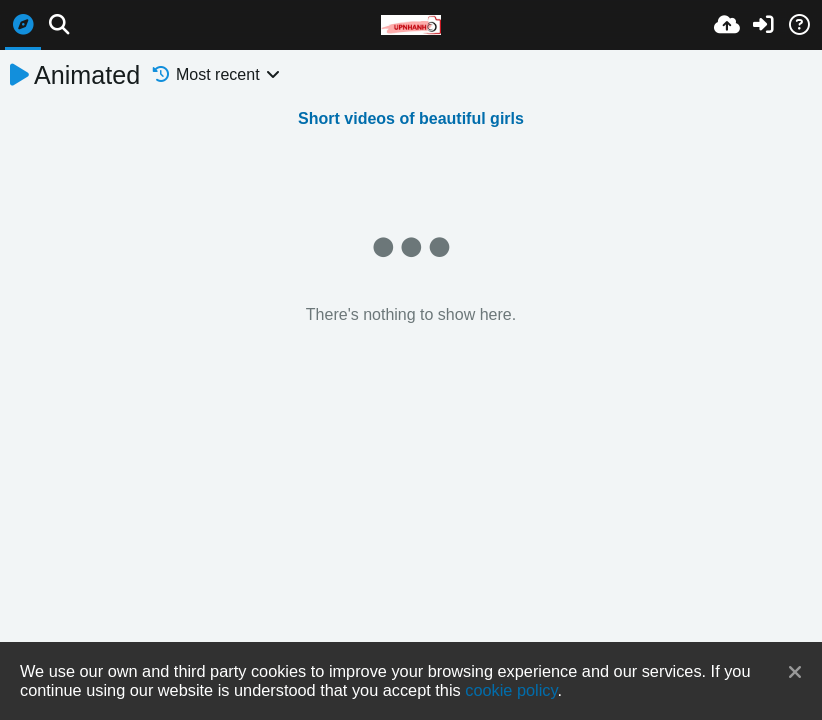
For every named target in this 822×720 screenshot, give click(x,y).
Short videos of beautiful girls (411, 118)
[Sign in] (763, 25)
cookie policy (511, 690)
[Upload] (727, 25)
